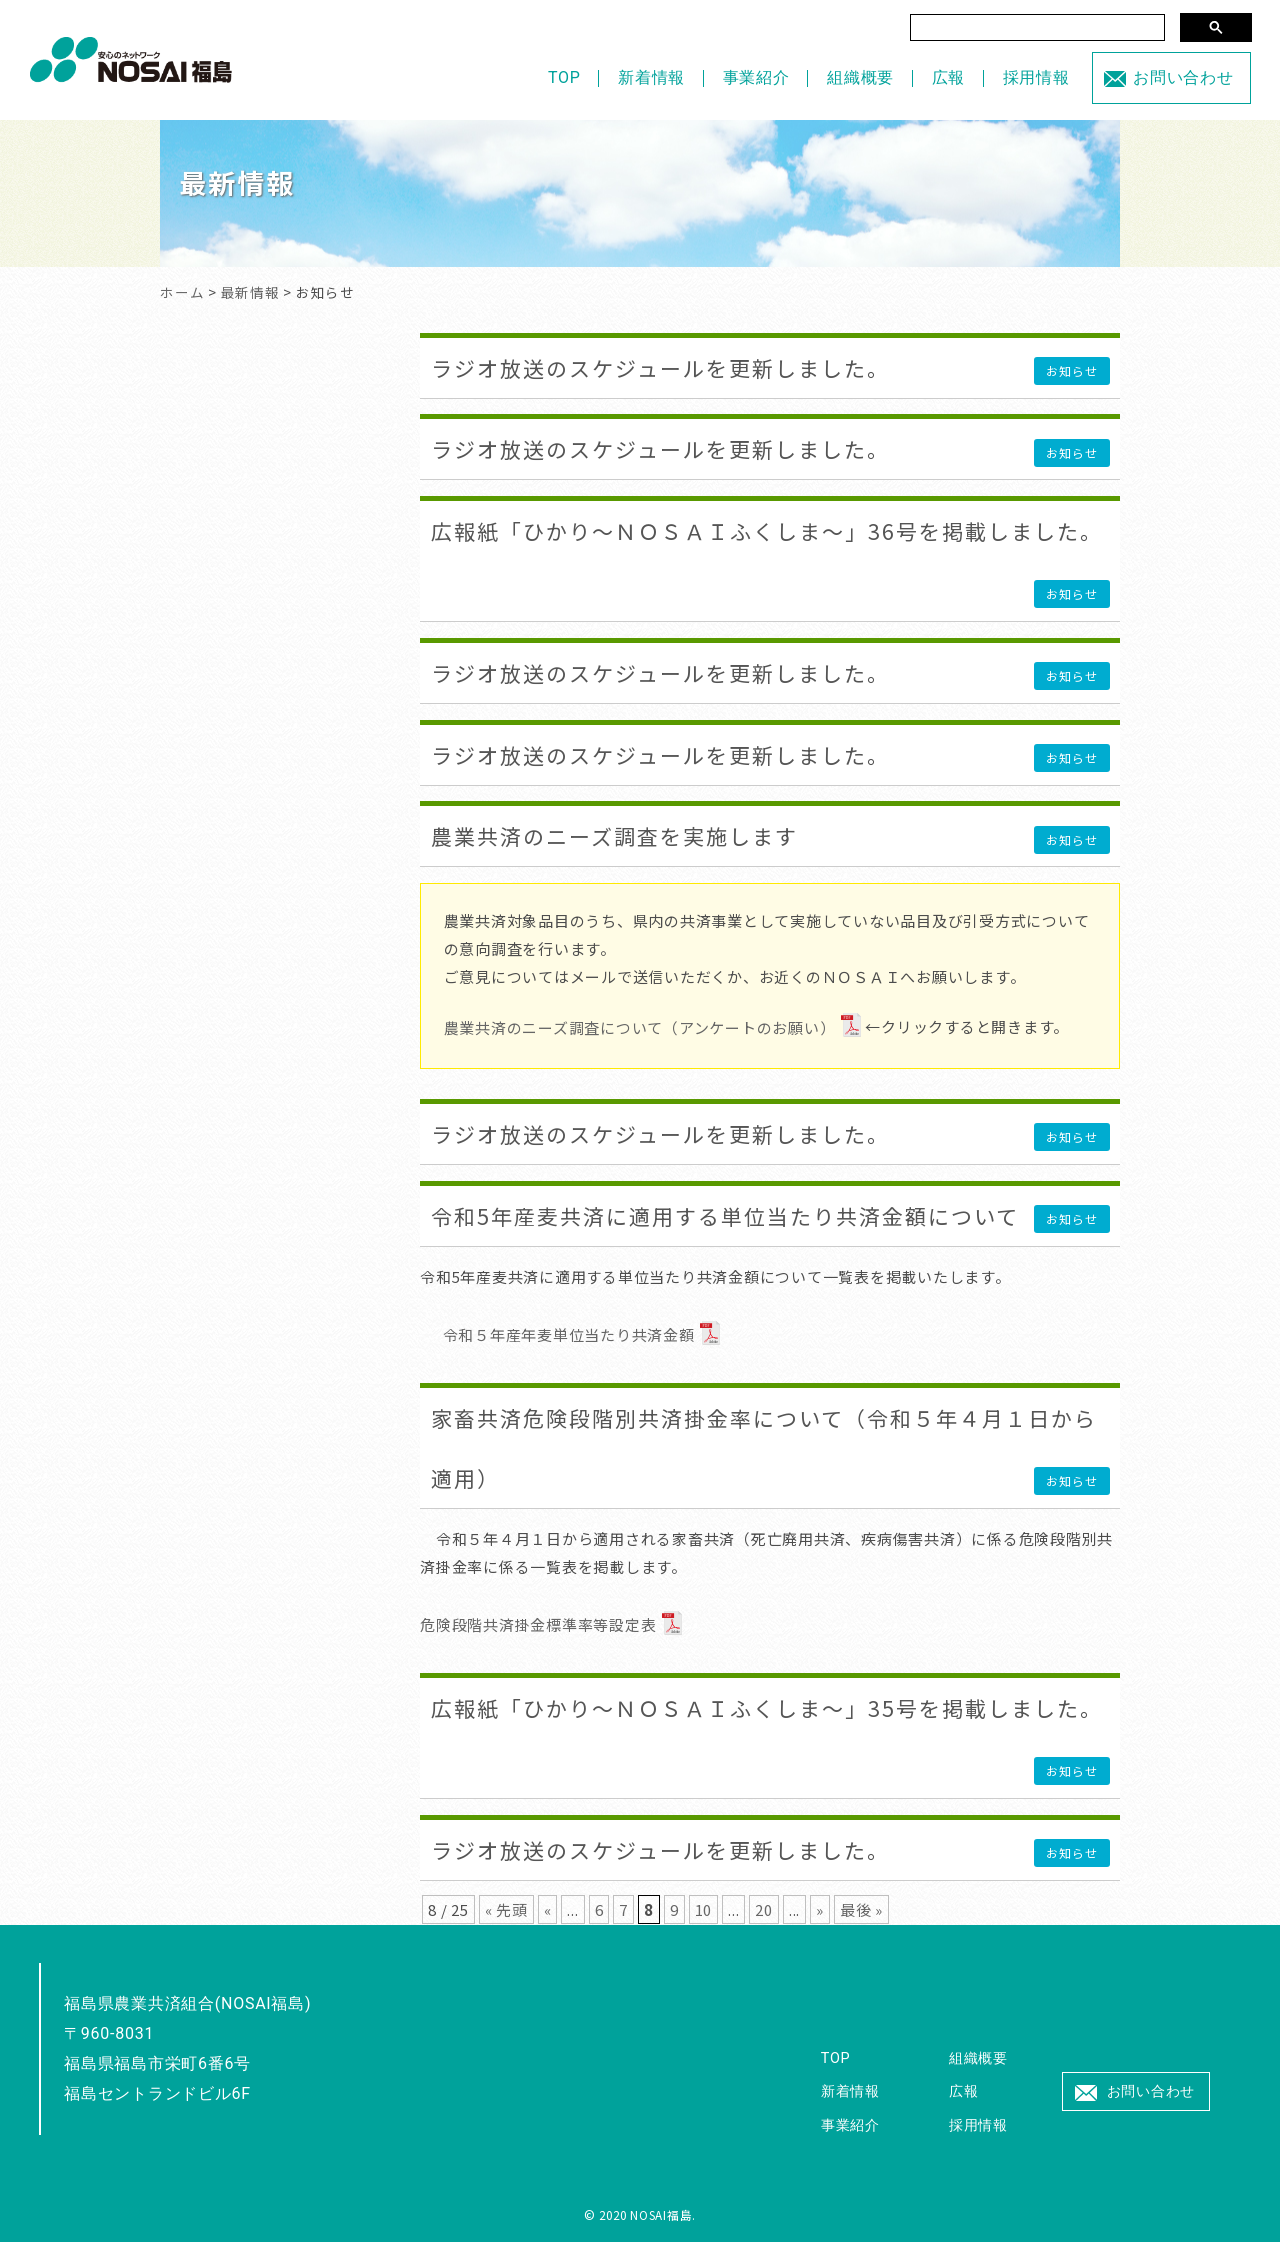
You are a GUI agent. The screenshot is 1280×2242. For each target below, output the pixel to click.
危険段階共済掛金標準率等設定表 (538, 1624)
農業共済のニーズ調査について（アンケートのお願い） (640, 1027)
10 (704, 1909)
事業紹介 (756, 77)
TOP (564, 77)
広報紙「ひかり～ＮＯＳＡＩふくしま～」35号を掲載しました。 (767, 1708)
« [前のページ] (548, 1909)
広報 (949, 77)
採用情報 (1036, 77)
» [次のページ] (820, 1909)
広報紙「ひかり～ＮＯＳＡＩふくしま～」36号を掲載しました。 (767, 531)
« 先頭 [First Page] (506, 1909)
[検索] (1037, 27)
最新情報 (250, 292)
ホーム (182, 292)
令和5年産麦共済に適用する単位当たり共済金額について (725, 1216)
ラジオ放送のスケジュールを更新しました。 (660, 368)
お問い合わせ (1183, 77)
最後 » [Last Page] (861, 1909)
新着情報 (651, 77)
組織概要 (860, 77)
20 (764, 1909)
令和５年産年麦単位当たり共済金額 (569, 1334)
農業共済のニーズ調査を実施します (614, 836)
